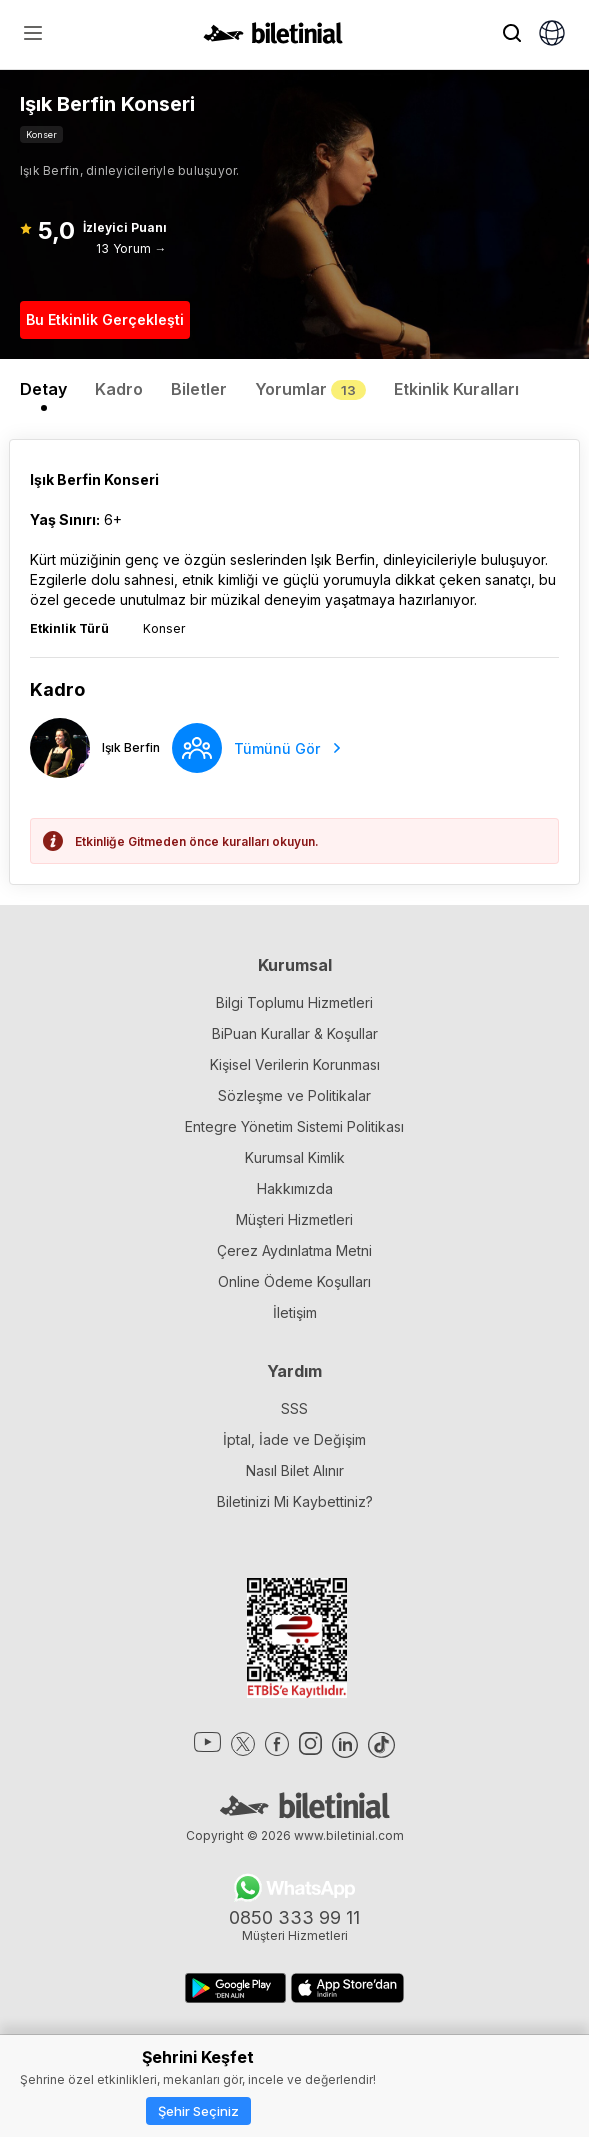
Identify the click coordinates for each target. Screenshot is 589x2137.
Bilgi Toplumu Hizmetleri (294, 1002)
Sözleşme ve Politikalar (294, 1095)
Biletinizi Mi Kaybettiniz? (295, 1501)
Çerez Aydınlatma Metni (294, 1250)
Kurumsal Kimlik (295, 1157)
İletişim (295, 1312)
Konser (41, 134)
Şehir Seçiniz (198, 2111)
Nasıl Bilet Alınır (295, 1470)
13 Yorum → (131, 248)
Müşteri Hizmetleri (294, 1219)
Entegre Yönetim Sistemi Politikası (294, 1126)
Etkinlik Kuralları (456, 389)
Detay (43, 389)
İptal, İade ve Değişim (294, 1439)
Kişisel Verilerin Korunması (295, 1064)
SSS (294, 1408)
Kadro (119, 389)
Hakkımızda (295, 1188)
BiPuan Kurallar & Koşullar (295, 1033)
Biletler (199, 389)
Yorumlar (310, 389)
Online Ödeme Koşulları (294, 1281)
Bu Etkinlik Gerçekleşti (105, 319)
